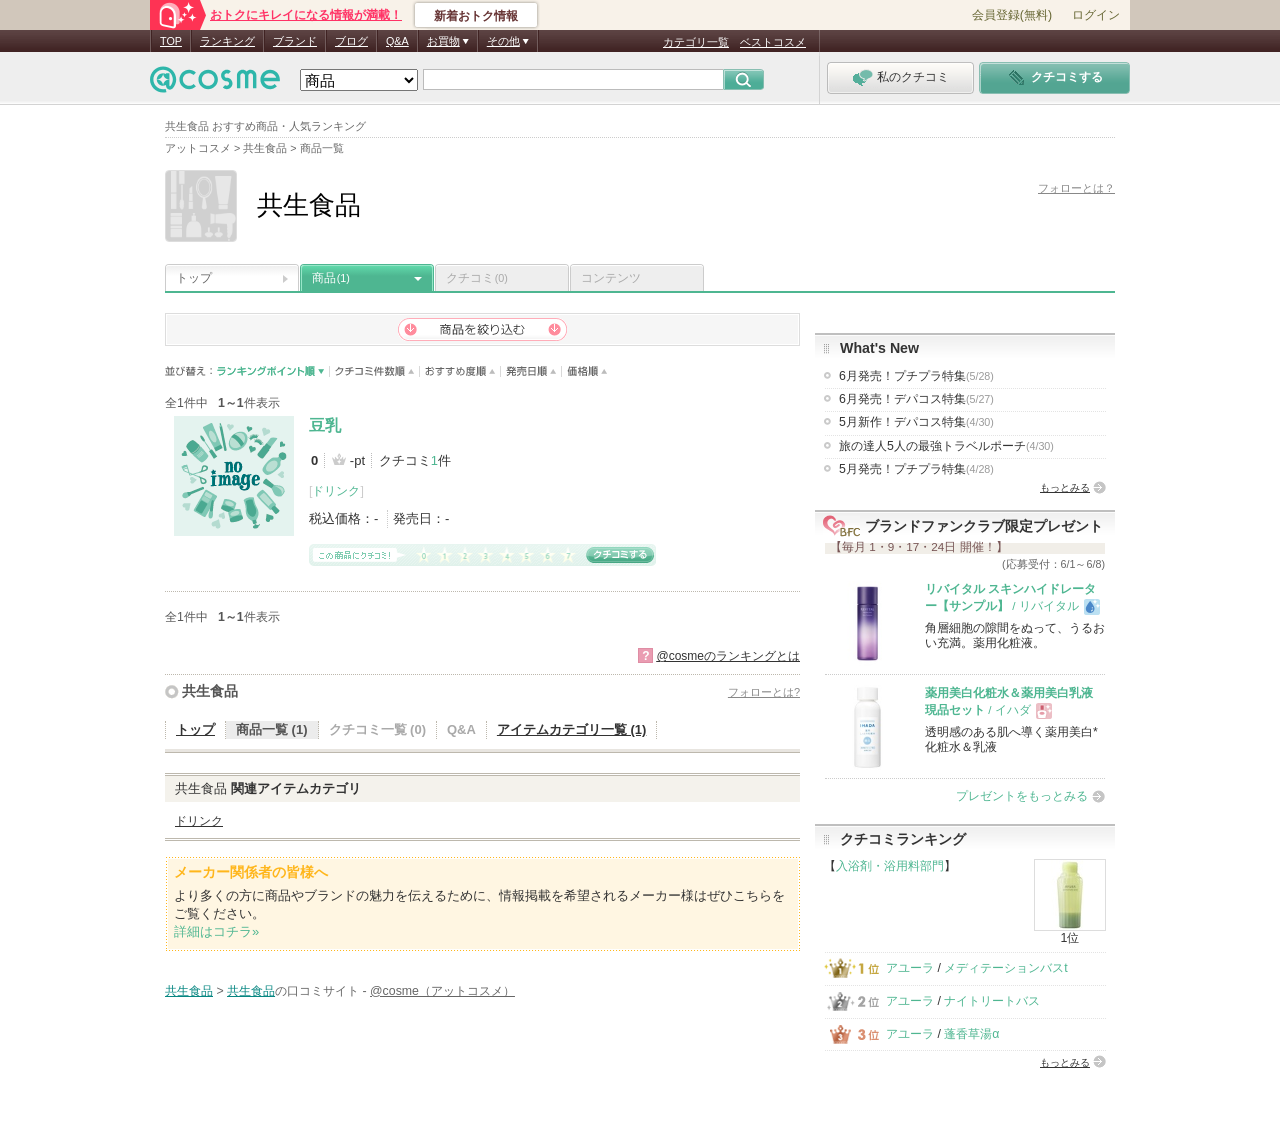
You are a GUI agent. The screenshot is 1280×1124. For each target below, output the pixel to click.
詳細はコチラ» (216, 931)
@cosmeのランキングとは (728, 656)
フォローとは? (764, 692)
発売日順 (531, 371)
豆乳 (325, 425)
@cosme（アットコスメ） (442, 991)
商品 (331, 278)
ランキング (227, 41)
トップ (194, 278)
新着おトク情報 (476, 16)
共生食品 (210, 691)
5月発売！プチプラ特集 (916, 469)
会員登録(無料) (1012, 15)
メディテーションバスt (1005, 968)
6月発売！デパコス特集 (916, 399)
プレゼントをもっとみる (1022, 796)
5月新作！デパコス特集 (916, 422)
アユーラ (910, 968)
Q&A (397, 41)
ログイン (1096, 15)
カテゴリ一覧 (696, 42)
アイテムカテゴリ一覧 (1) (572, 729)
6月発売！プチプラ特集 (916, 376)
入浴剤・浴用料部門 (890, 866)
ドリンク (336, 491)
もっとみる (1065, 487)
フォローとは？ (1076, 188)
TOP (171, 41)
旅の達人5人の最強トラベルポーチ (946, 446)
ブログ (351, 41)
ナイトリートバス (992, 1001)
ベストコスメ (773, 42)
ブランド (295, 41)
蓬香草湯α (971, 1034)
